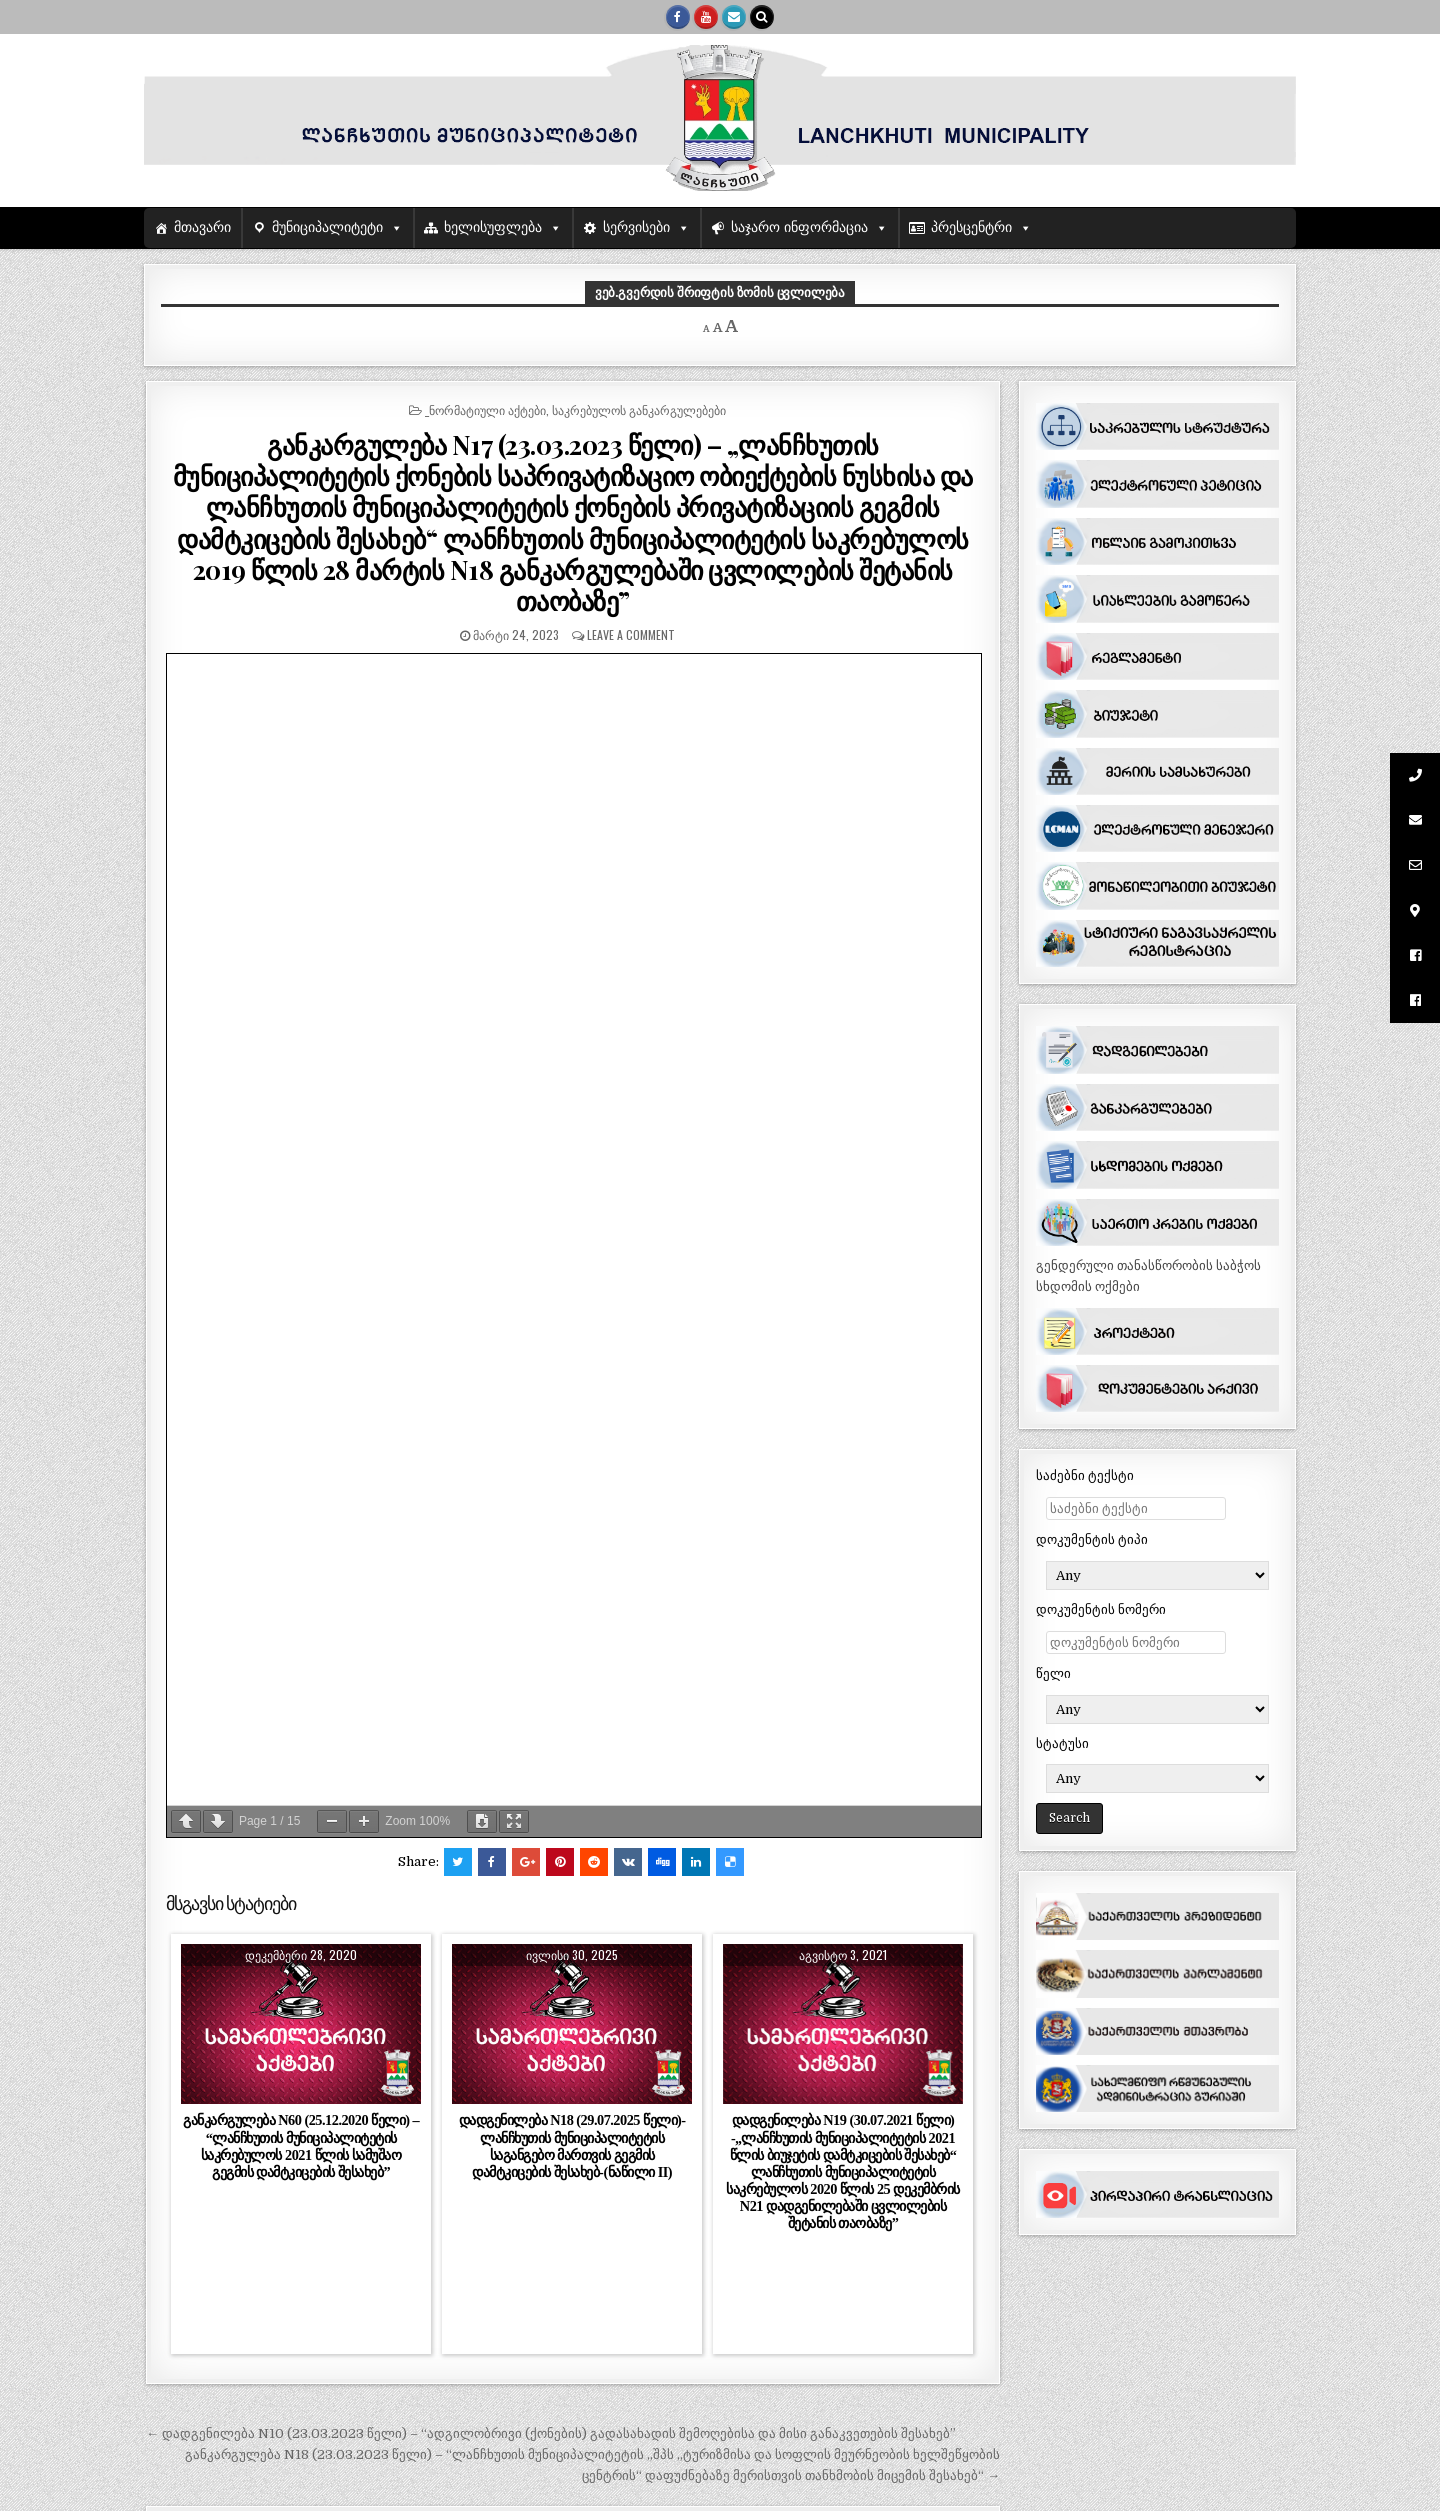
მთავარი (202, 227)
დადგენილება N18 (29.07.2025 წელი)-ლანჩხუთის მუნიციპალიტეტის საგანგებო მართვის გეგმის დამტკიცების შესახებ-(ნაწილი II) (572, 2145)
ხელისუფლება (493, 227)
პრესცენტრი (971, 227)
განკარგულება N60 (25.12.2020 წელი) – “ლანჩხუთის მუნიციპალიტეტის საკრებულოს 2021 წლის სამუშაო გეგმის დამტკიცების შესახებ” (301, 2145)
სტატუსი (1062, 1743)
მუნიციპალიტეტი (327, 227)
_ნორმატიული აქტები (485, 409)
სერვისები (636, 227)
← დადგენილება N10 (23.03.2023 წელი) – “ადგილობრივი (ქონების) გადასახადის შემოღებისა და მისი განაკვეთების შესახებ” (551, 2433)
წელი (1053, 1673)
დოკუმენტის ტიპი (1092, 1539)
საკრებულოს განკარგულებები (639, 409)
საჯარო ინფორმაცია (799, 227)
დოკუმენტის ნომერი (1101, 1609)
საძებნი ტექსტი (1085, 1475)
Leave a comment (631, 634)
